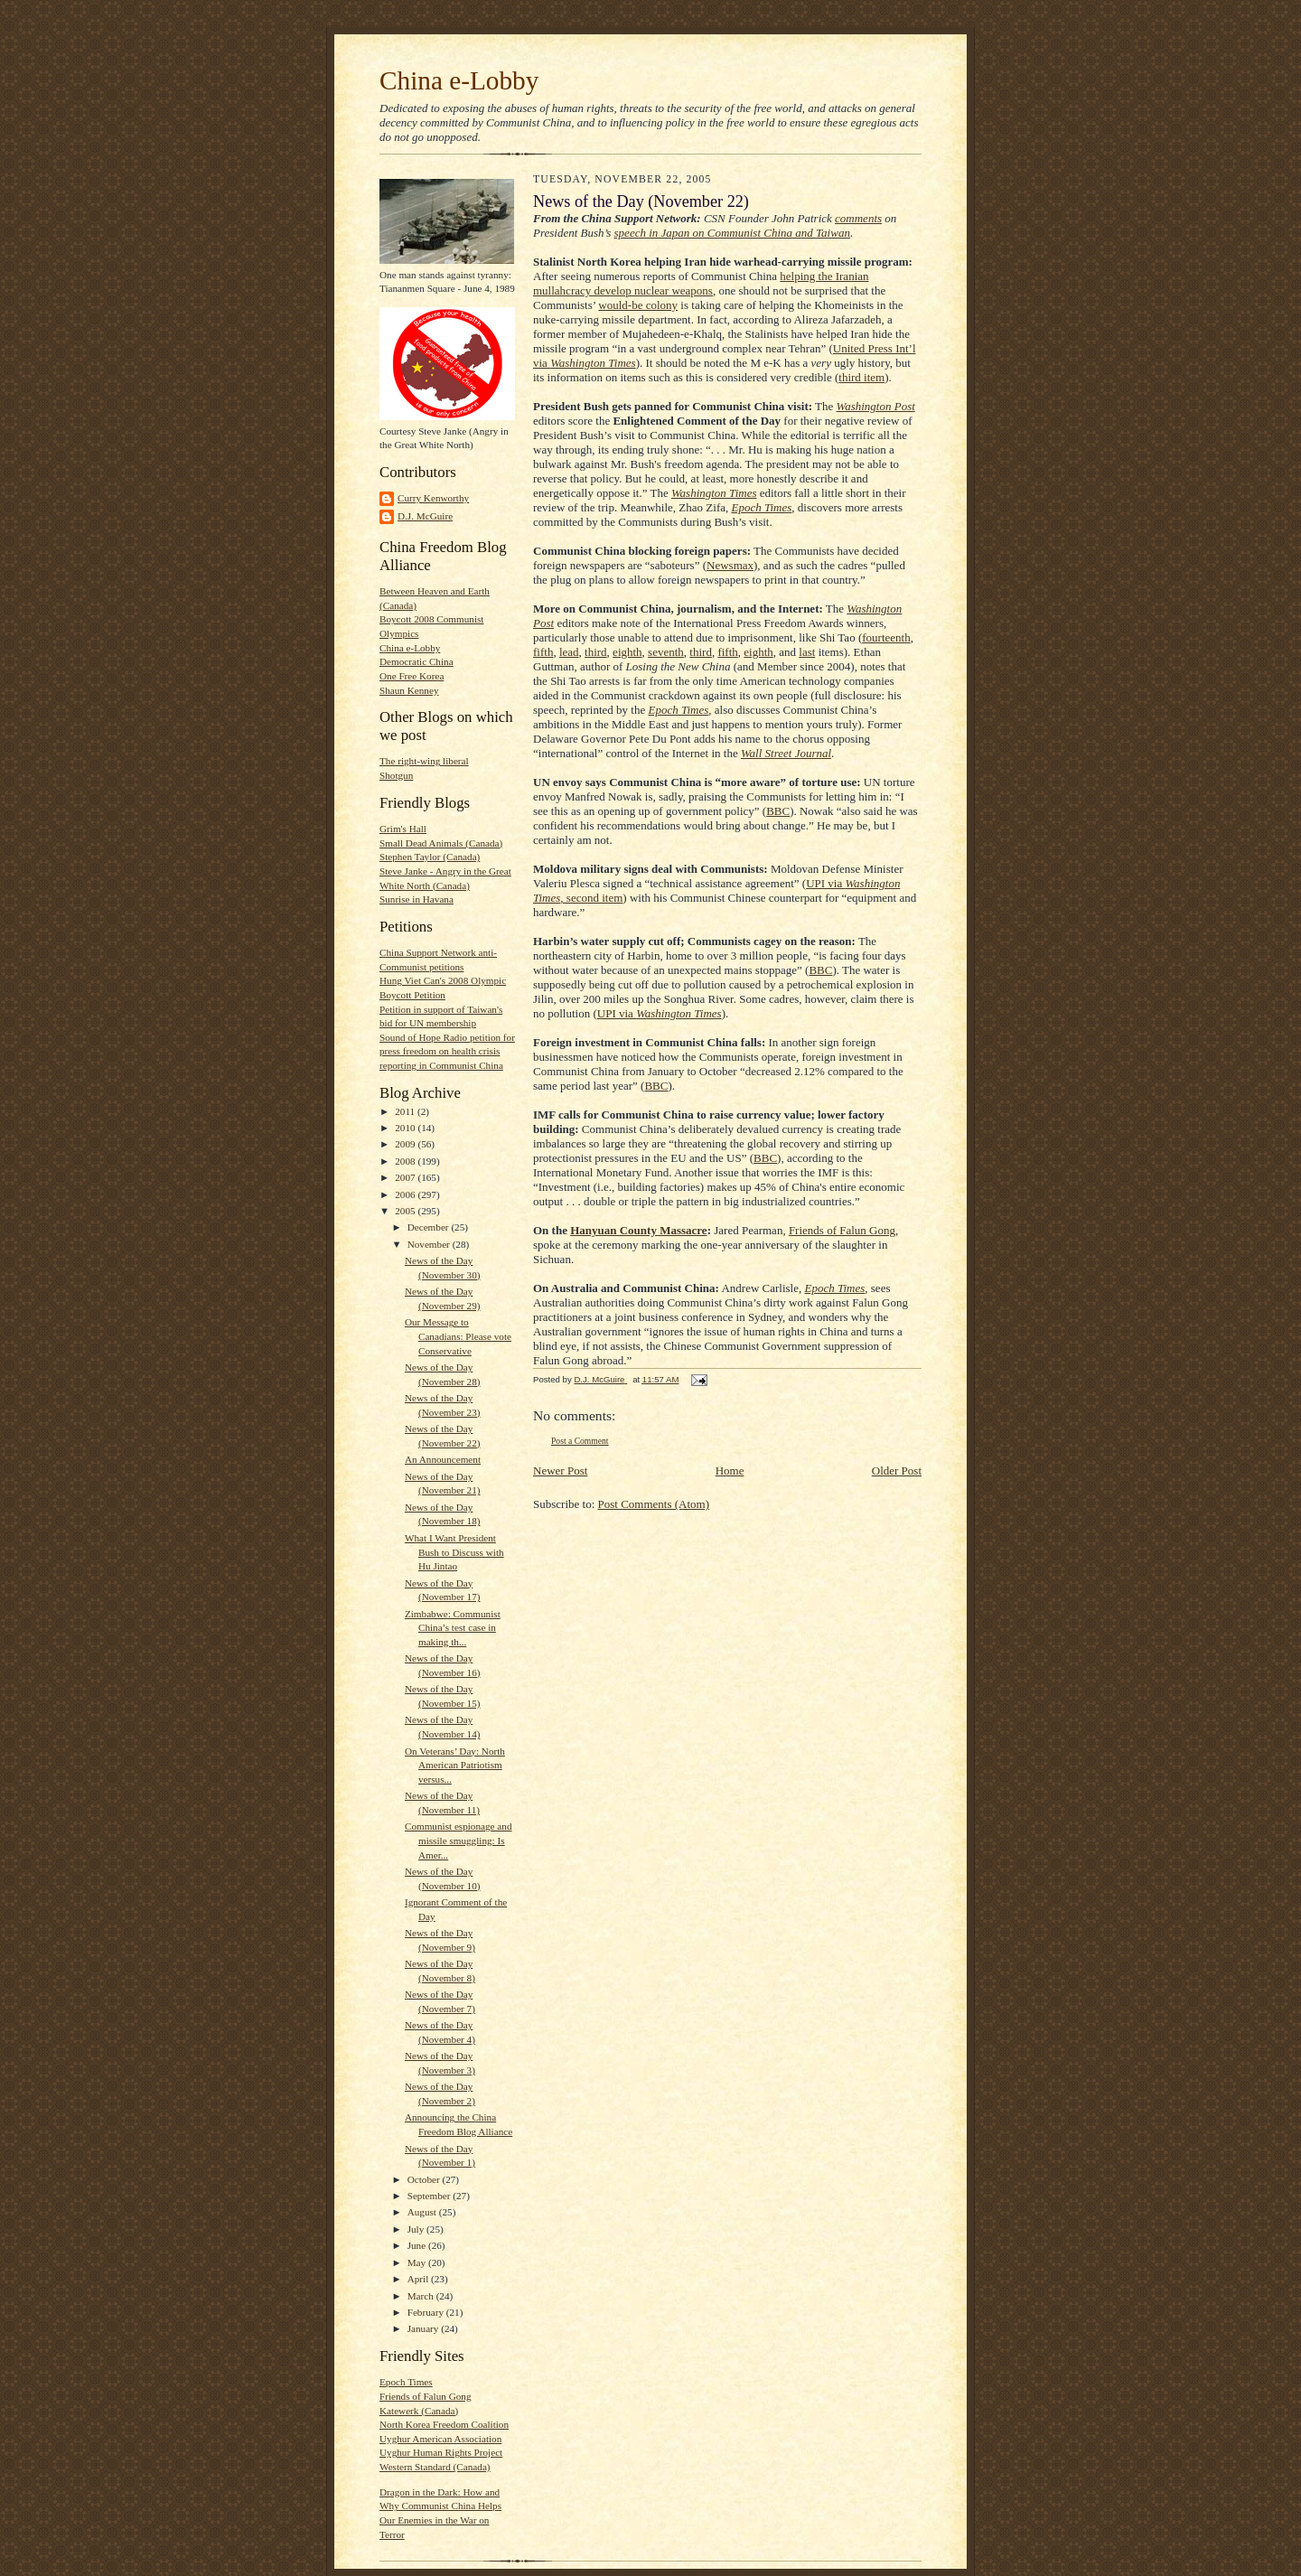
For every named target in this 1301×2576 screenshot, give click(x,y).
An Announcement (443, 1459)
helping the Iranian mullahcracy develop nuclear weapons (701, 283)
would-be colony (638, 305)
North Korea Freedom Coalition (444, 2424)
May (417, 2262)
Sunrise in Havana (416, 899)
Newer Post (560, 1470)
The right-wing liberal (424, 760)
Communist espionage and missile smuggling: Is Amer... (458, 1840)
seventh (666, 652)
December (429, 1227)
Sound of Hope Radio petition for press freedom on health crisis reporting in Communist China (447, 1051)
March (421, 2295)
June (417, 2245)
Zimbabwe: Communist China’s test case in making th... (453, 1627)
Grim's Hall (402, 828)
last (807, 652)
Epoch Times (406, 2381)
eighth (627, 652)
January (424, 2328)
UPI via (659, 1013)
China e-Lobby (458, 80)
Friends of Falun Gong (425, 2396)
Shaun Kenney (408, 690)
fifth (543, 652)
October (425, 2179)
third (596, 652)
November (430, 1244)
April (419, 2278)
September (430, 2195)
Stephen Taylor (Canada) (429, 856)
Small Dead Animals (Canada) (440, 843)
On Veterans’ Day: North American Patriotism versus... (455, 1765)
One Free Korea (411, 675)
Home (730, 1470)
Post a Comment (580, 1441)
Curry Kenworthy (433, 497)
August (423, 2211)
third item (861, 377)
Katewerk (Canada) (418, 2410)
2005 (406, 1210)
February (426, 2312)
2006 (406, 1194)
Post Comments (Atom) (654, 1504)
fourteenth (886, 637)
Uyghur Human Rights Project (440, 2452)
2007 (406, 1177)
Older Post (897, 1470)
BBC (778, 811)
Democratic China (416, 661)
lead (569, 652)
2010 (406, 1127)
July (416, 2229)
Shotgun (396, 775)
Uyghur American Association (440, 2438)
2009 (406, 1143)
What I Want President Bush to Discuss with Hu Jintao (454, 1551)
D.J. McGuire (425, 516)
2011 (406, 1111)
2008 (406, 1161)
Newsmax (730, 565)
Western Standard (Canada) (435, 2466)
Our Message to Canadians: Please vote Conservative (458, 1335)
